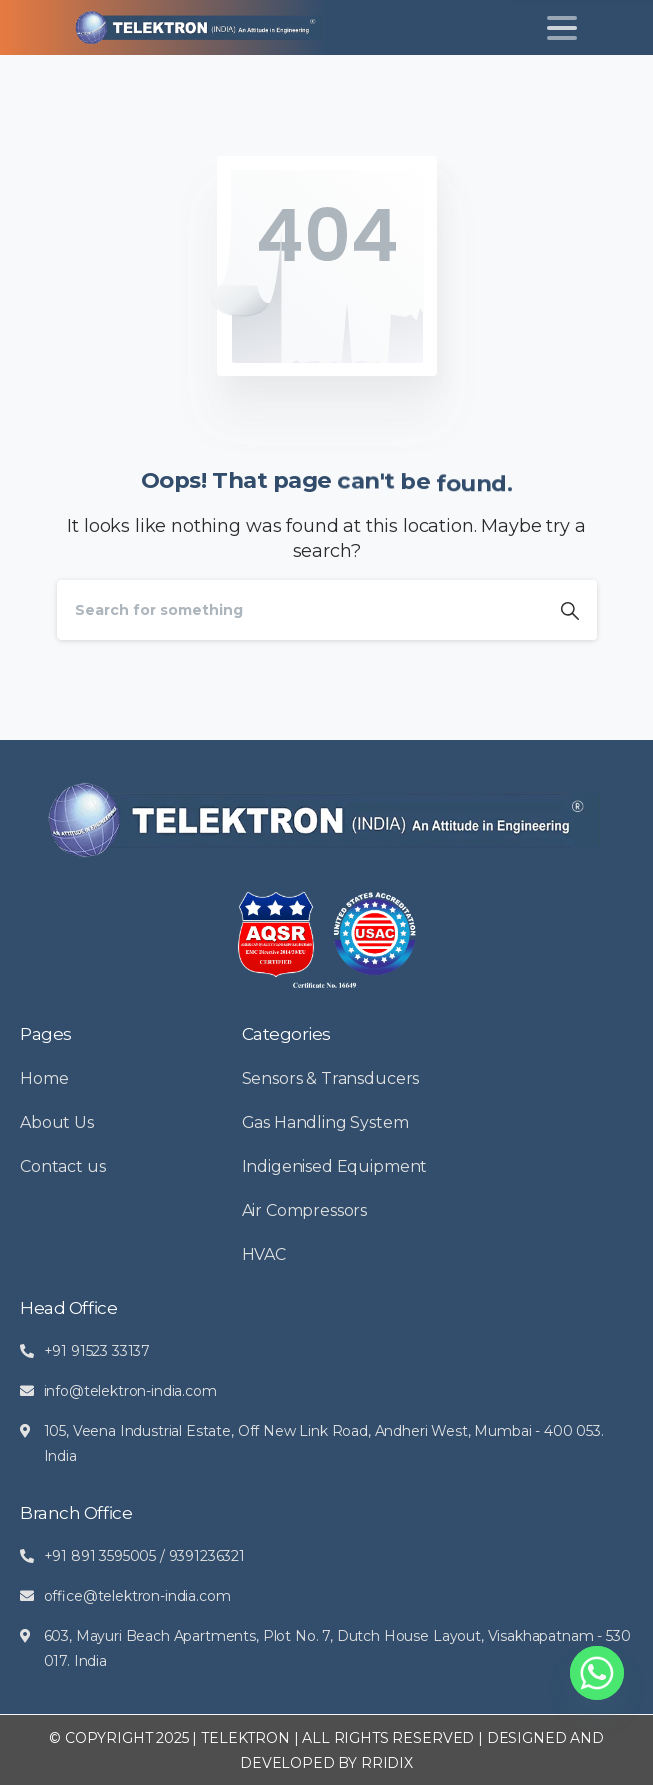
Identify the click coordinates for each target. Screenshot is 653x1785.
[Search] (300, 610)
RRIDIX (387, 1763)
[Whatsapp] (597, 1673)
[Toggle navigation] (562, 28)
